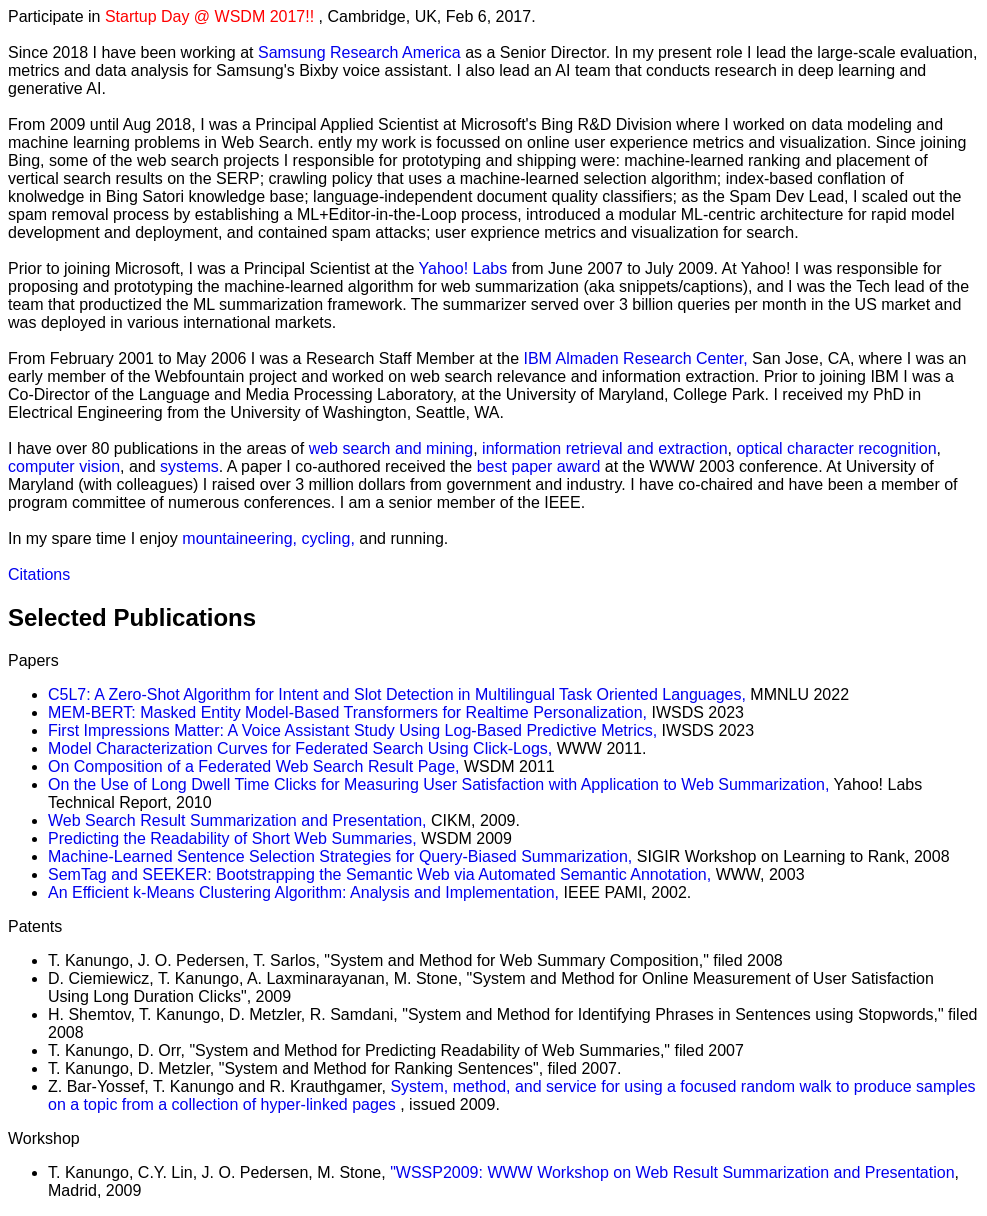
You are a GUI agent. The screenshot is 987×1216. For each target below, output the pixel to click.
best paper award (539, 466)
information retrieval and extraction (604, 448)
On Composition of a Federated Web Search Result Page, (253, 766)
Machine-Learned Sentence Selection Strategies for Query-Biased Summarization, (340, 856)
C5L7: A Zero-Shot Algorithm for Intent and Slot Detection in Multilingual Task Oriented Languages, (397, 694)
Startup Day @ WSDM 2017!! (212, 16)
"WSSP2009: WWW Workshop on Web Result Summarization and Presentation (672, 1172)
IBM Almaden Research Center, (636, 358)
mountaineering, (241, 538)
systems (189, 466)
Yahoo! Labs (465, 268)
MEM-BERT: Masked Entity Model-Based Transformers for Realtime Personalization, (347, 712)
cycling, (330, 538)
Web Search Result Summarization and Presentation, (237, 820)
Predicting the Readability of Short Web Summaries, (232, 838)
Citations (39, 574)
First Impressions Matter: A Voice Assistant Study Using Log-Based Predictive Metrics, (352, 730)
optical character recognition (836, 448)
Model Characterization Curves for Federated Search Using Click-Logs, (300, 748)
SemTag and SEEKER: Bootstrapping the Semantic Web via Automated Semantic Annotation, (379, 874)
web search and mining (391, 448)
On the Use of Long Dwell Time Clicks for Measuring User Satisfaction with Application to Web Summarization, (438, 784)
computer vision (64, 466)
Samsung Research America (361, 52)
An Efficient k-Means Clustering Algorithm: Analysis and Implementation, (306, 892)
